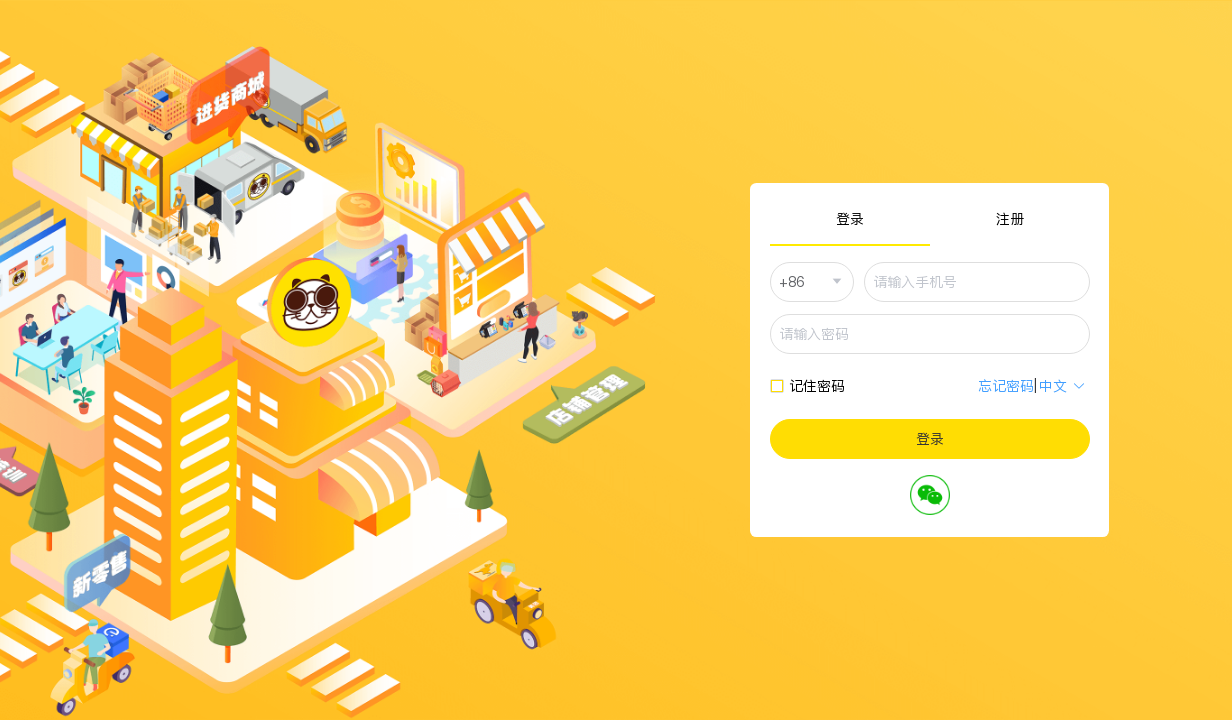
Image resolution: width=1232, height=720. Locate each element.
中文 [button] (1062, 386)
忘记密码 (1006, 386)
